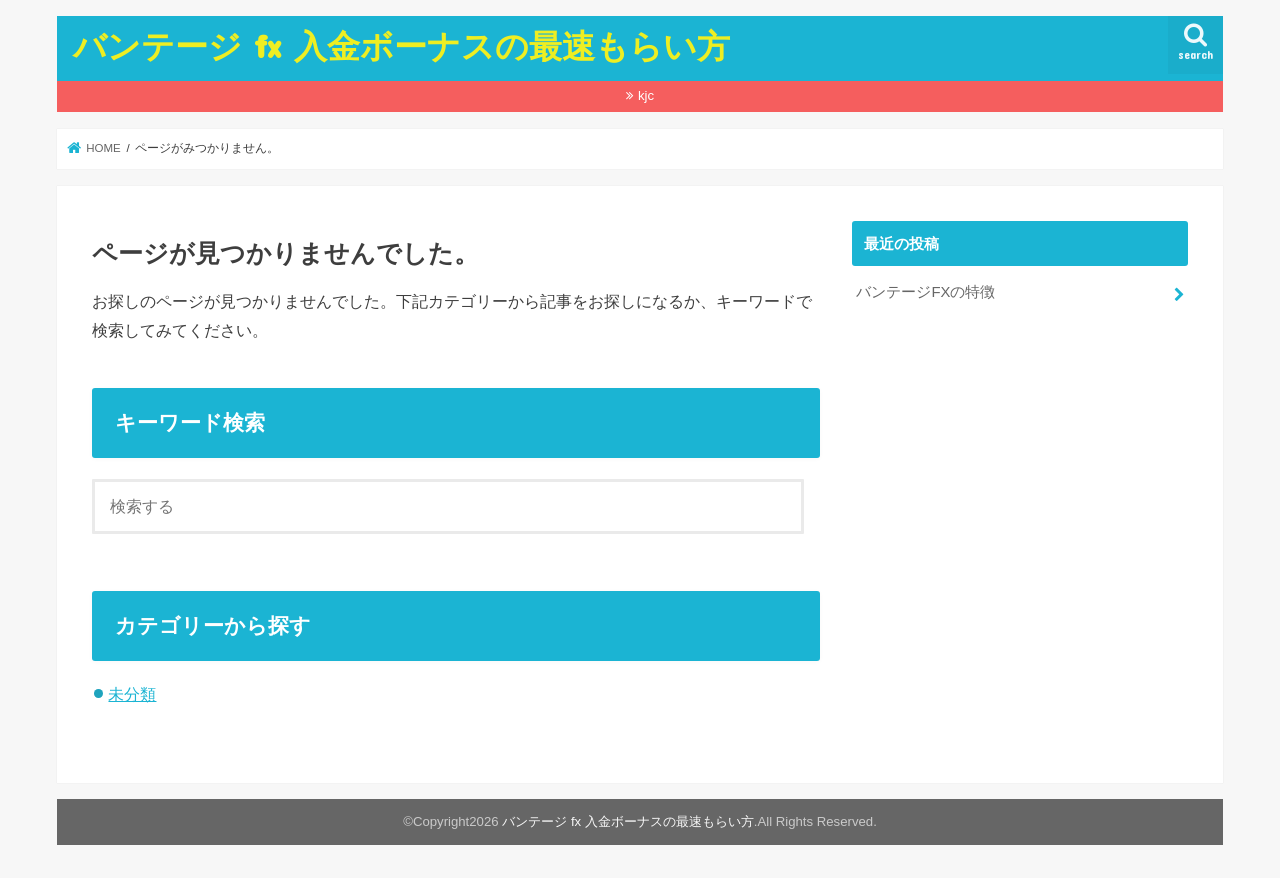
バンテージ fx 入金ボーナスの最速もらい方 (401, 45)
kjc (646, 95)
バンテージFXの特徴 (925, 292)
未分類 (132, 694)
